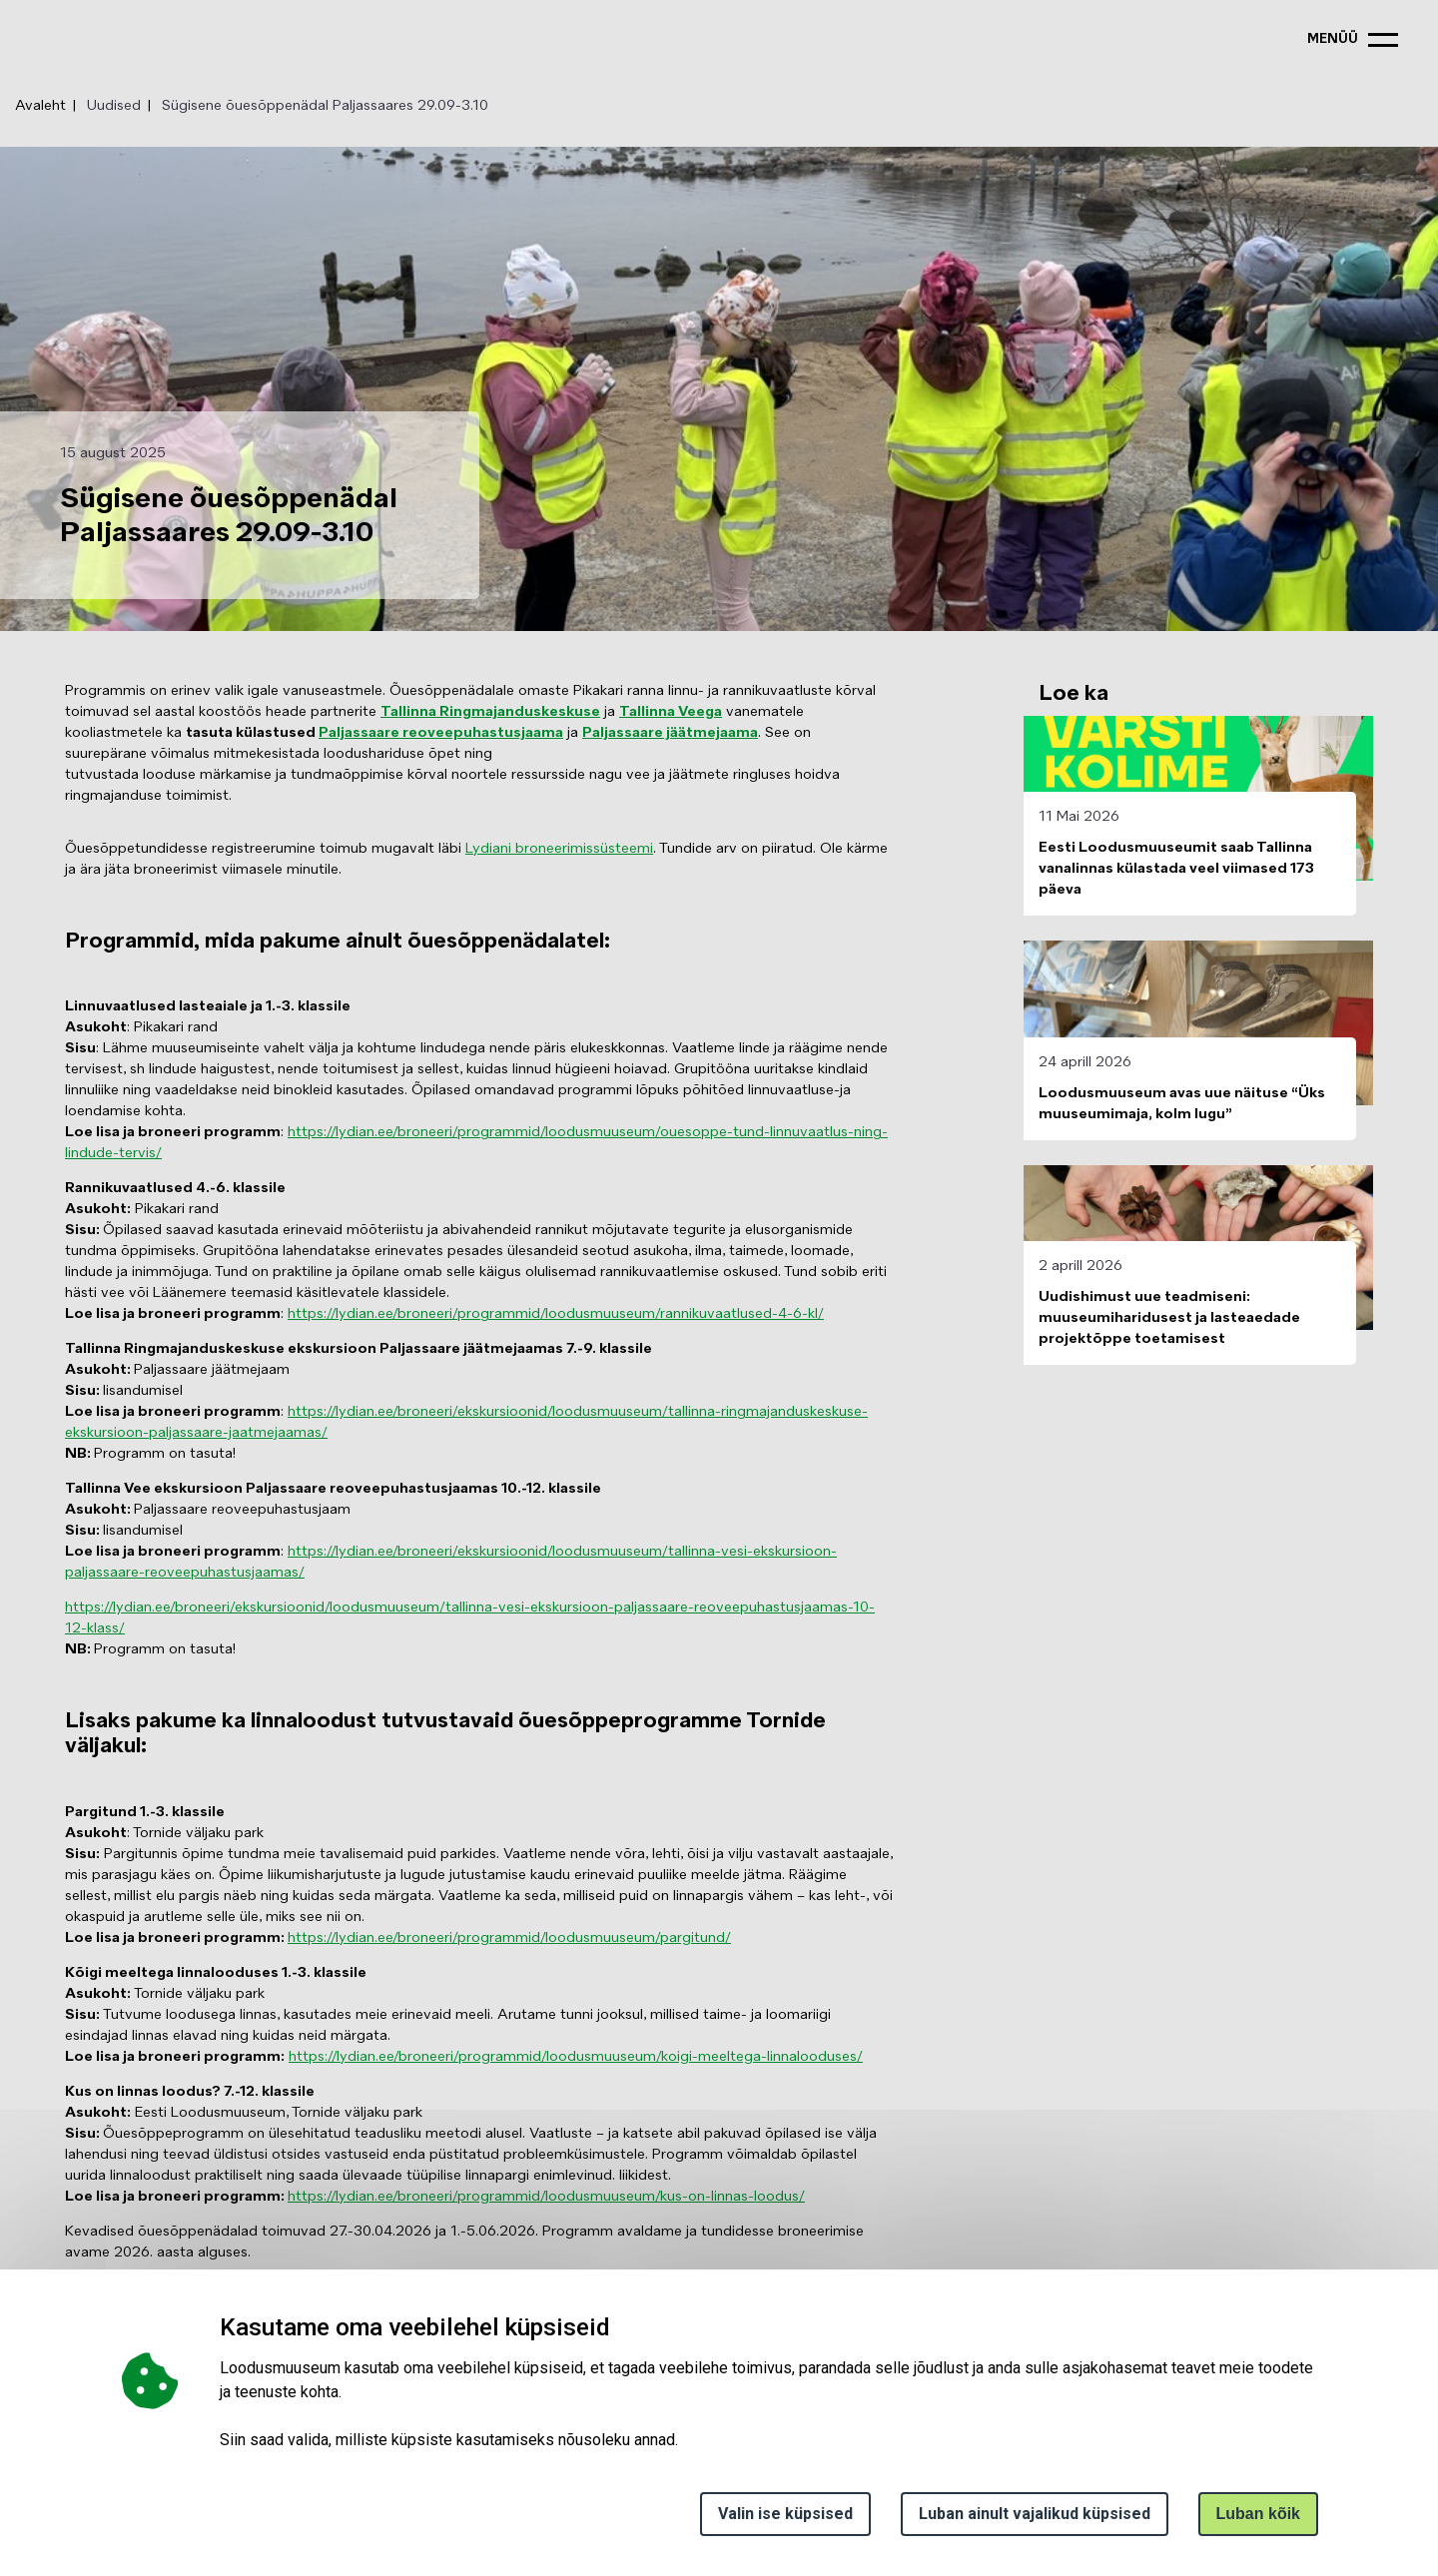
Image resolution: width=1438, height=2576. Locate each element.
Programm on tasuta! (150, 1454)
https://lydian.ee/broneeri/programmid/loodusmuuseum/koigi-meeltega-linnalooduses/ (576, 2057)
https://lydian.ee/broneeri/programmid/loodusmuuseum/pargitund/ (509, 1938)
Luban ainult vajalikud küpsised (1034, 2513)
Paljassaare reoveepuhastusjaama (441, 733)
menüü (1332, 39)
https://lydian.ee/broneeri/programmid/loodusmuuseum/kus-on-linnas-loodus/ (546, 2197)
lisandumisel (124, 1531)
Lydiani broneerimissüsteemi (559, 849)
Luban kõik (1258, 2513)
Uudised (114, 106)
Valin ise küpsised (785, 2513)
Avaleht (40, 106)
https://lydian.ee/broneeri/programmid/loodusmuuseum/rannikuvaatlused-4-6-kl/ (556, 1314)
